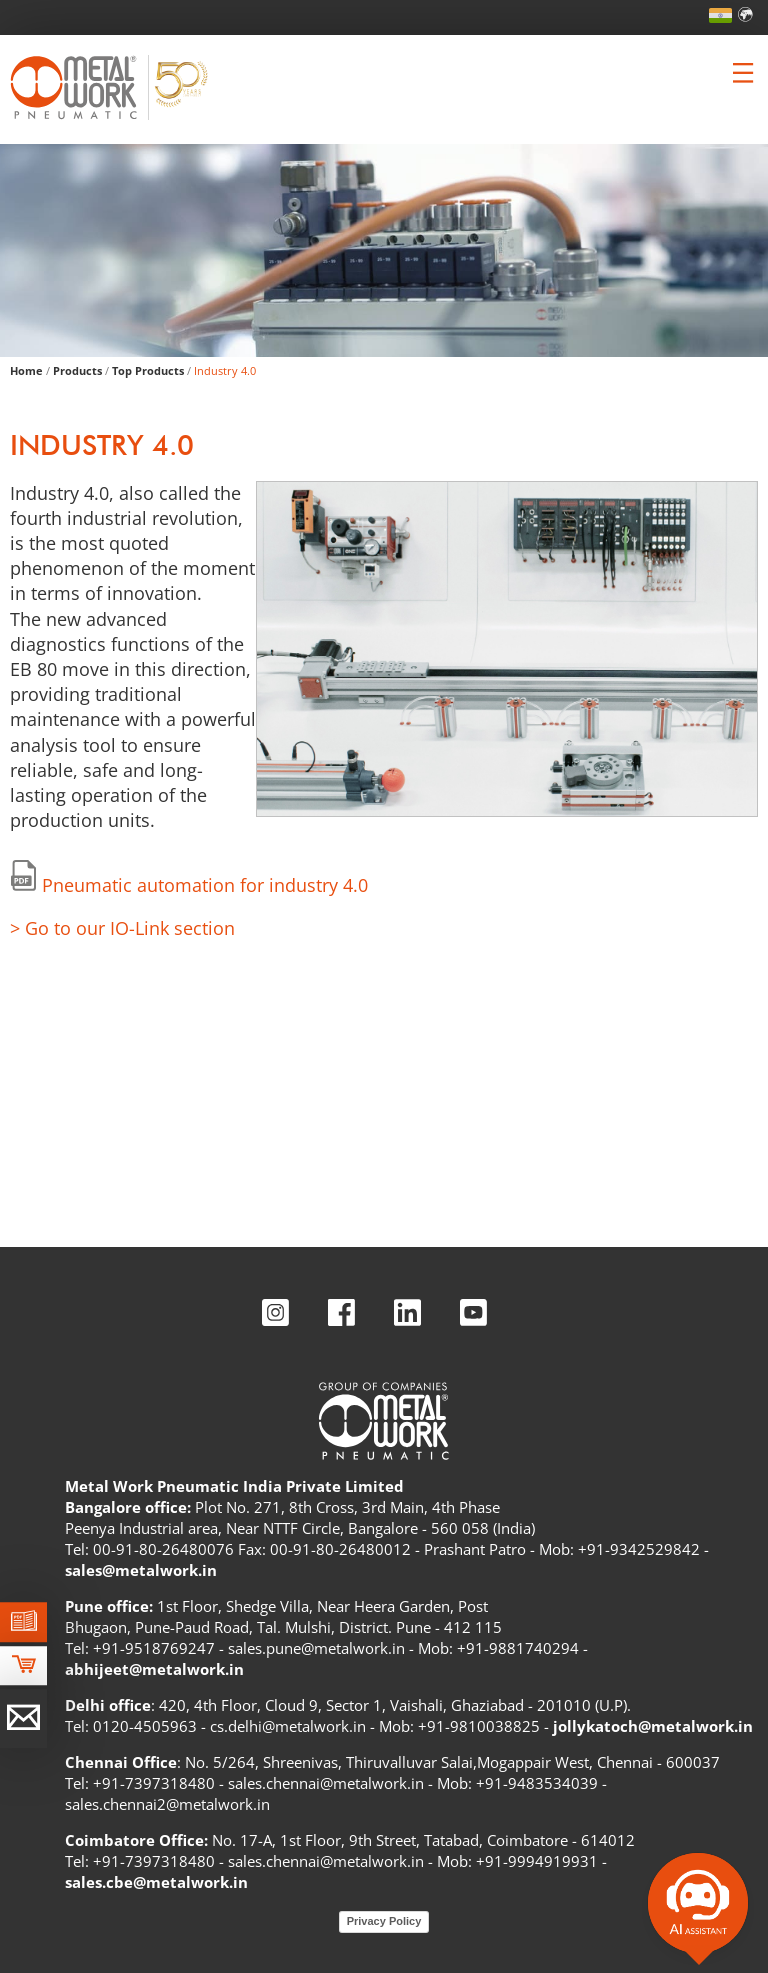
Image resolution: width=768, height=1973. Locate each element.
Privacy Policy (384, 1921)
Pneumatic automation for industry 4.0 (205, 885)
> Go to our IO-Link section (122, 928)
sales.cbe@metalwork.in (156, 1882)
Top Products (148, 370)
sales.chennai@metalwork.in (326, 1783)
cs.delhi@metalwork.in (288, 1726)
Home (26, 370)
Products (77, 370)
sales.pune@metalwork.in (316, 1648)
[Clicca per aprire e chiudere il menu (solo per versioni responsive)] (743, 73)
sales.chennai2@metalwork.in (167, 1804)
